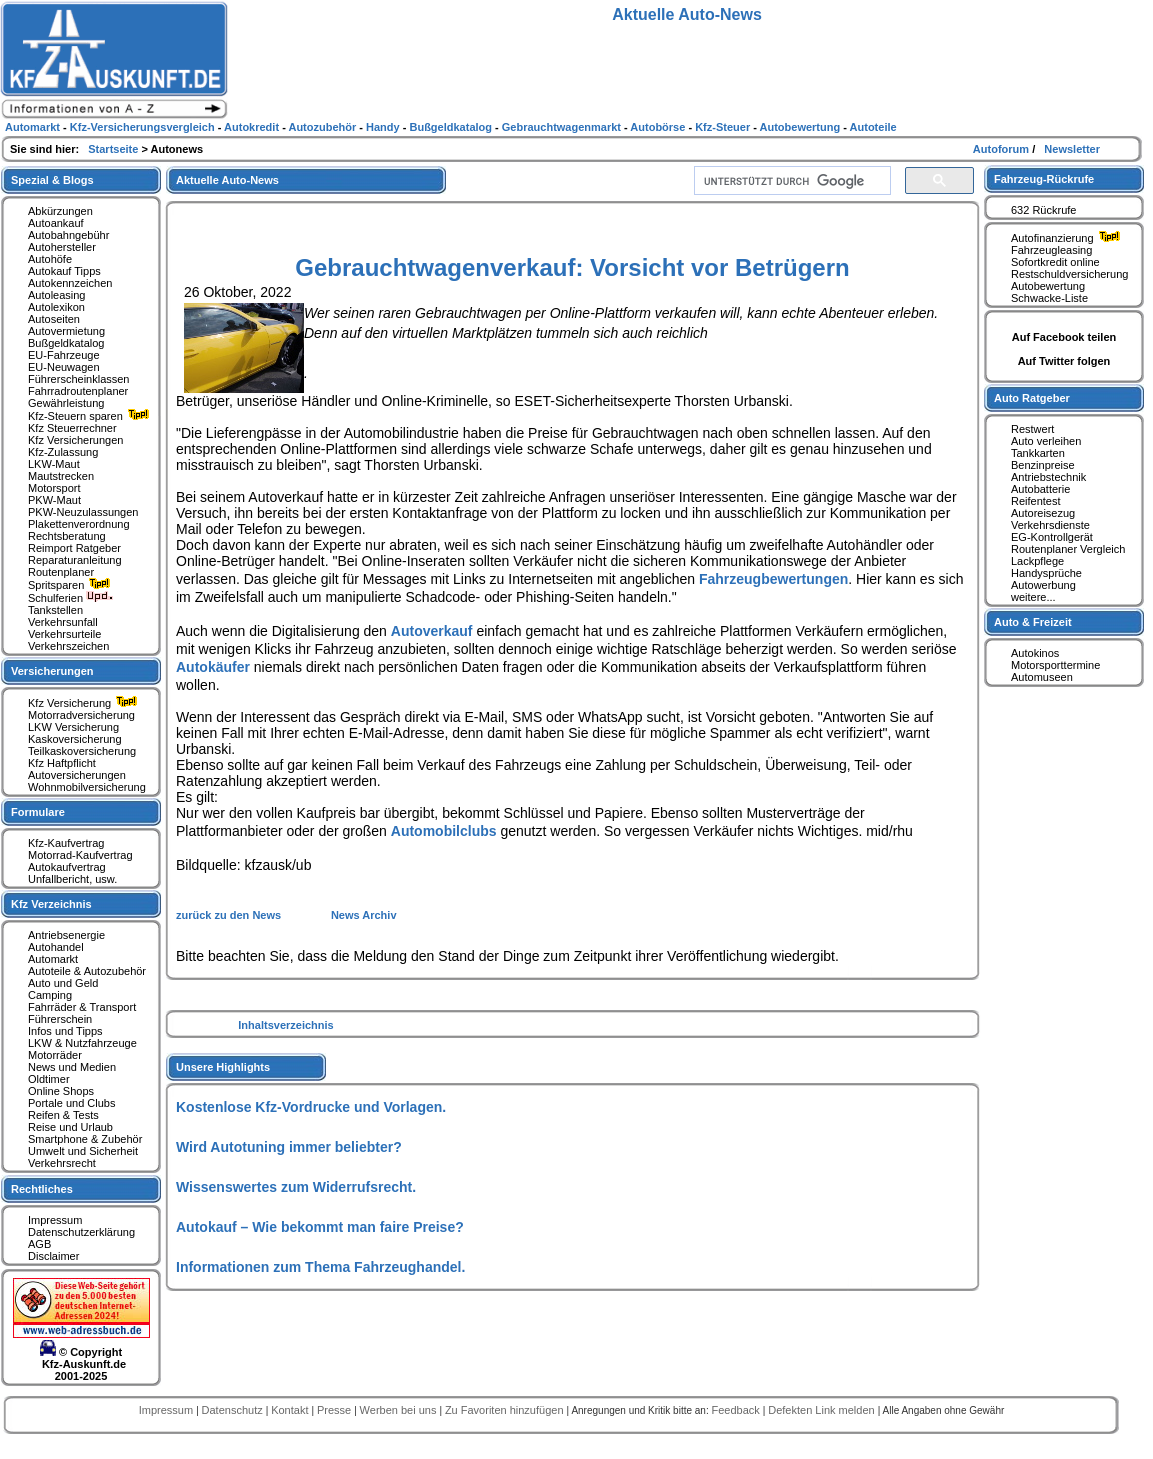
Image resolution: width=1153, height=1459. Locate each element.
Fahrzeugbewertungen (773, 579)
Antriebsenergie (66, 935)
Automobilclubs (444, 831)
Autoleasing (57, 295)
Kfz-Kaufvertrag (66, 843)
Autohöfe (50, 259)
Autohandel (56, 947)
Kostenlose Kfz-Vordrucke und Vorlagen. (311, 1107)
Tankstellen (55, 610)
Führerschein (60, 1019)
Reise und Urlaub (70, 1127)
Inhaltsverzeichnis (285, 1025)
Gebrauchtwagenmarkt (563, 127)
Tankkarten (1038, 453)
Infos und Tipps (65, 1031)
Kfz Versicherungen (75, 440)
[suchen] (790, 181)
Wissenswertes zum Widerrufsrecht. (296, 1187)
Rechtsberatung (67, 536)
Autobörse (659, 127)
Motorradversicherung (81, 715)
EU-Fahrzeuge (64, 355)
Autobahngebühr (68, 235)
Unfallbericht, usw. (72, 879)
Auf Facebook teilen (1064, 337)
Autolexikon (56, 307)
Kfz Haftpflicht (62, 763)
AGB (39, 1244)
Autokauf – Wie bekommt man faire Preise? (320, 1227)
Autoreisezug (1043, 513)
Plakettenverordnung (79, 524)
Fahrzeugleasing (1051, 250)
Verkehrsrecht (62, 1163)
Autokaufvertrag (67, 867)
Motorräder (55, 1055)
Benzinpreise (1043, 465)
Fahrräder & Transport (82, 1007)
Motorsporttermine (1055, 665)
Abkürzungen (60, 211)
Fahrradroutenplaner (78, 391)
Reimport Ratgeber (74, 548)
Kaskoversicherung (75, 739)
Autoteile (873, 127)
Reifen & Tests (63, 1115)
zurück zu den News (230, 915)
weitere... (1033, 597)
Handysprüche (1046, 573)
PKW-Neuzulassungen (83, 512)
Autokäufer (213, 667)
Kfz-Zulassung (63, 452)
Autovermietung (66, 331)
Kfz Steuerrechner (72, 428)
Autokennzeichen (70, 283)
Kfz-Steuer (724, 127)
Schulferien (71, 598)
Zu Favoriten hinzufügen (506, 1410)
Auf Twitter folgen (1064, 361)
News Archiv (364, 915)
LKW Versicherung (73, 727)
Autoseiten (54, 319)
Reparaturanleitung (75, 560)
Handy (384, 127)
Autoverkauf (432, 631)
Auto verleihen (1046, 441)
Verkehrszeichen (68, 646)
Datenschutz (234, 1410)
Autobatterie (1040, 489)
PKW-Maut (54, 500)
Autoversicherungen (77, 775)
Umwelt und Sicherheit (83, 1151)
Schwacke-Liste (1049, 298)
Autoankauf (56, 223)
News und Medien (72, 1067)
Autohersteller (62, 247)
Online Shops (61, 1091)
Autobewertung (1048, 286)
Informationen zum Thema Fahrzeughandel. (320, 1267)
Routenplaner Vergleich (1068, 549)
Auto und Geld (63, 983)
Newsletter (1072, 149)
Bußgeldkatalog (66, 343)
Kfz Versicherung (85, 703)
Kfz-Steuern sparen (91, 416)
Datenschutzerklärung (81, 1232)
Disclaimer (53, 1256)
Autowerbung (1043, 585)
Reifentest (1036, 501)
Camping (50, 995)
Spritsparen (71, 585)
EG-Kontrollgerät (1052, 537)
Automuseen (1042, 677)
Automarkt (53, 959)
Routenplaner (61, 572)
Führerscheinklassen (79, 379)
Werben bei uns (400, 1410)
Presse (335, 1410)
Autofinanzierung (1068, 238)
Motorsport (54, 488)
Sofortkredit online (1055, 262)
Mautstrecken (61, 476)
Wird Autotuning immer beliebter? (289, 1147)
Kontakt (291, 1410)
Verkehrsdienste (1050, 525)
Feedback (736, 1410)
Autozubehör (323, 127)
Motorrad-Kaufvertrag (80, 855)
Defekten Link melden (822, 1410)
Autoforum (1002, 149)
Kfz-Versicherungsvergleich (144, 127)
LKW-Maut (54, 464)
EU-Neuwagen (64, 367)
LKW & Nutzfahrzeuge (82, 1043)
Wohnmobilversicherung (87, 787)
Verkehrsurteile (64, 634)
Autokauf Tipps (64, 271)
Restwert (1032, 429)
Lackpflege (1037, 561)
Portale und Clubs (71, 1103)
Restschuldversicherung (1069, 274)
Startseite (114, 149)
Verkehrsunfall (63, 622)
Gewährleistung (66, 403)
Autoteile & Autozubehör (87, 971)
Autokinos (1035, 653)
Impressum (55, 1220)
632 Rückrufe (1043, 210)
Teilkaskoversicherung (82, 751)
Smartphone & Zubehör (85, 1139)
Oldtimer (49, 1079)
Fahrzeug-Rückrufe (1044, 179)
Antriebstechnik (1048, 477)
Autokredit (253, 127)
